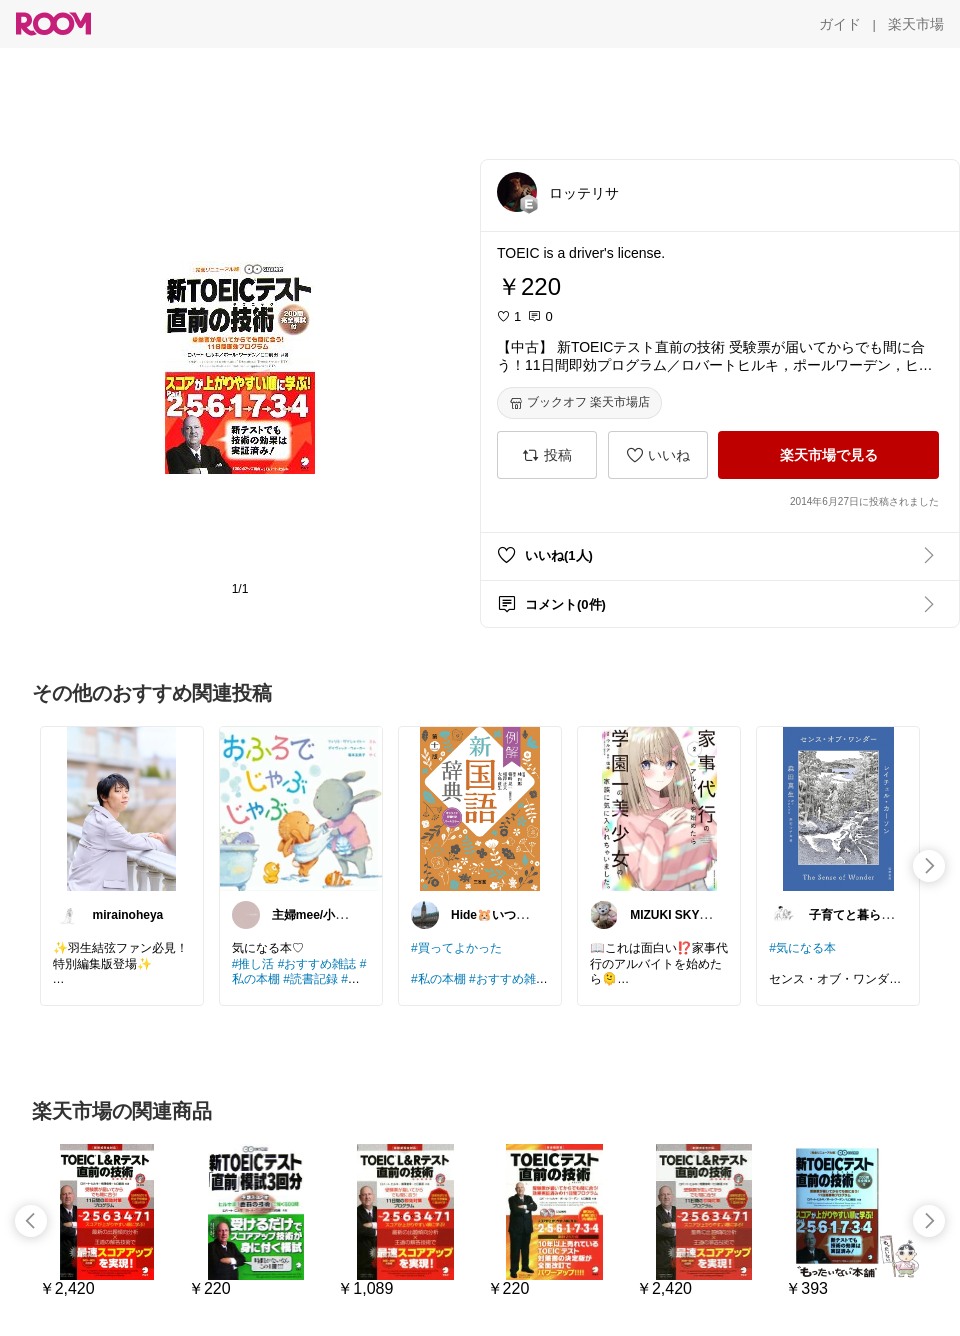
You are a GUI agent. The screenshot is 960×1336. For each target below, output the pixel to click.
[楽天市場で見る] (828, 455)
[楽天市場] (916, 24)
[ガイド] (840, 24)
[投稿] (547, 455)
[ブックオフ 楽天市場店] (579, 403)
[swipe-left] (31, 1221)
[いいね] (658, 455)
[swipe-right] (929, 866)
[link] (122, 808)
